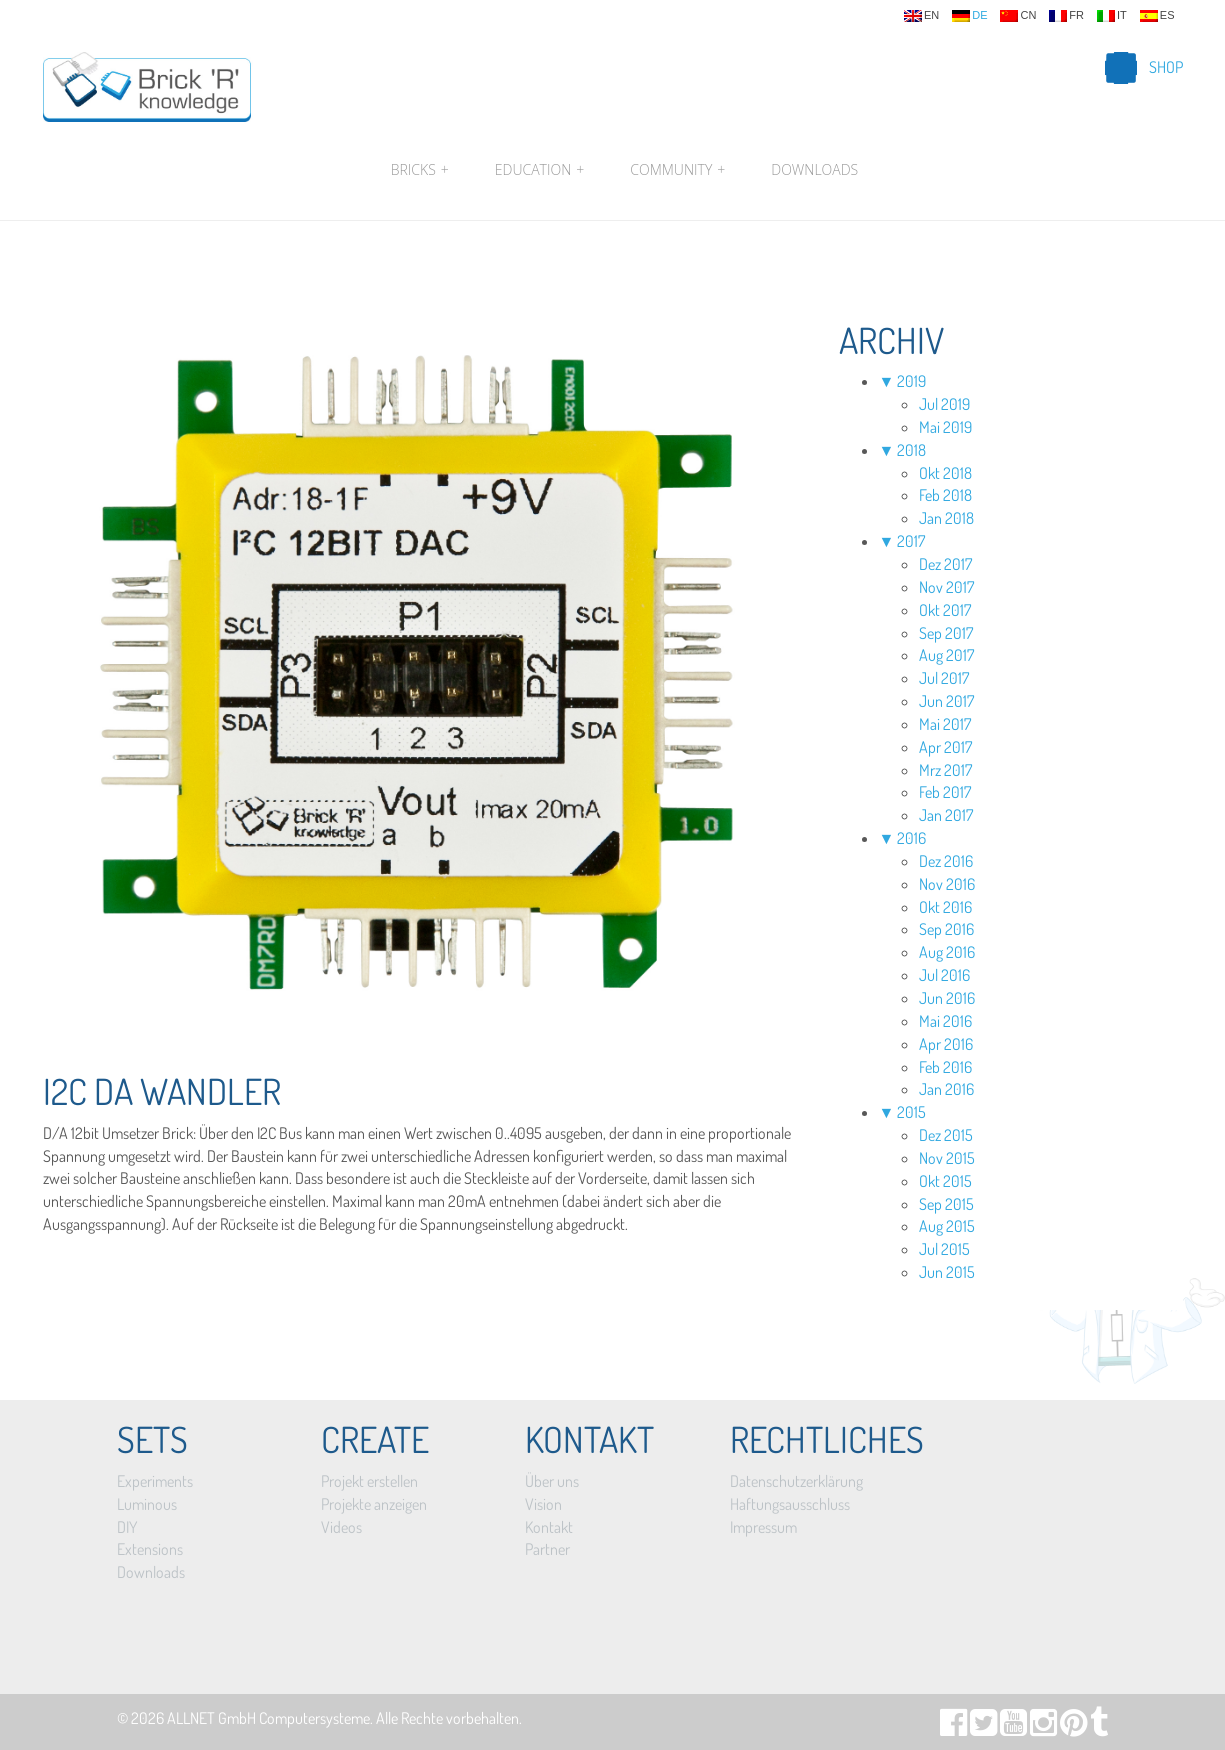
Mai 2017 (945, 724)
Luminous (147, 1504)
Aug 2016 (947, 952)
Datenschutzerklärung (796, 1481)
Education (539, 170)
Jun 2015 (947, 1272)
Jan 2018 (946, 518)
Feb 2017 (945, 792)
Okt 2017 (945, 610)
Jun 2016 (947, 998)
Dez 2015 (946, 1135)
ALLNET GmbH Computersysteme (268, 1718)
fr (1066, 16)
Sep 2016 (946, 929)
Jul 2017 (944, 678)
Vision (543, 1504)
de (969, 16)
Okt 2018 (945, 473)
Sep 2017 (946, 633)
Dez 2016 (946, 861)
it (1112, 16)
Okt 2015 (945, 1181)
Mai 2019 (945, 427)
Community (677, 170)
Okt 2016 (945, 907)
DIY (127, 1527)
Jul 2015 (944, 1249)
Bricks (420, 170)
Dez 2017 (945, 564)
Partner (547, 1549)
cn (1018, 16)
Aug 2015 (947, 1226)
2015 (911, 1112)
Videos (341, 1527)
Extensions (150, 1549)
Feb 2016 (945, 1067)
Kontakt (549, 1527)
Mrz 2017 (945, 770)
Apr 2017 (945, 747)
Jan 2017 (946, 815)
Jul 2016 (944, 975)
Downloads (814, 169)
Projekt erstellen (369, 1481)
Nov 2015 (947, 1158)
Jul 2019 (944, 404)
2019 (911, 381)
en (921, 16)
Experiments (155, 1481)
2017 (911, 541)
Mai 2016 (945, 1021)
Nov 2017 (946, 587)
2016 (911, 838)
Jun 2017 (946, 701)
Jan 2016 (946, 1089)
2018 (911, 450)
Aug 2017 (946, 655)
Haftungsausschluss (790, 1504)
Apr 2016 (946, 1044)
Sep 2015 (946, 1204)
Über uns (552, 1481)
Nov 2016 (947, 884)
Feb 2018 (945, 495)
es (1157, 16)
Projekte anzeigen (374, 1504)
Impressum (763, 1527)
